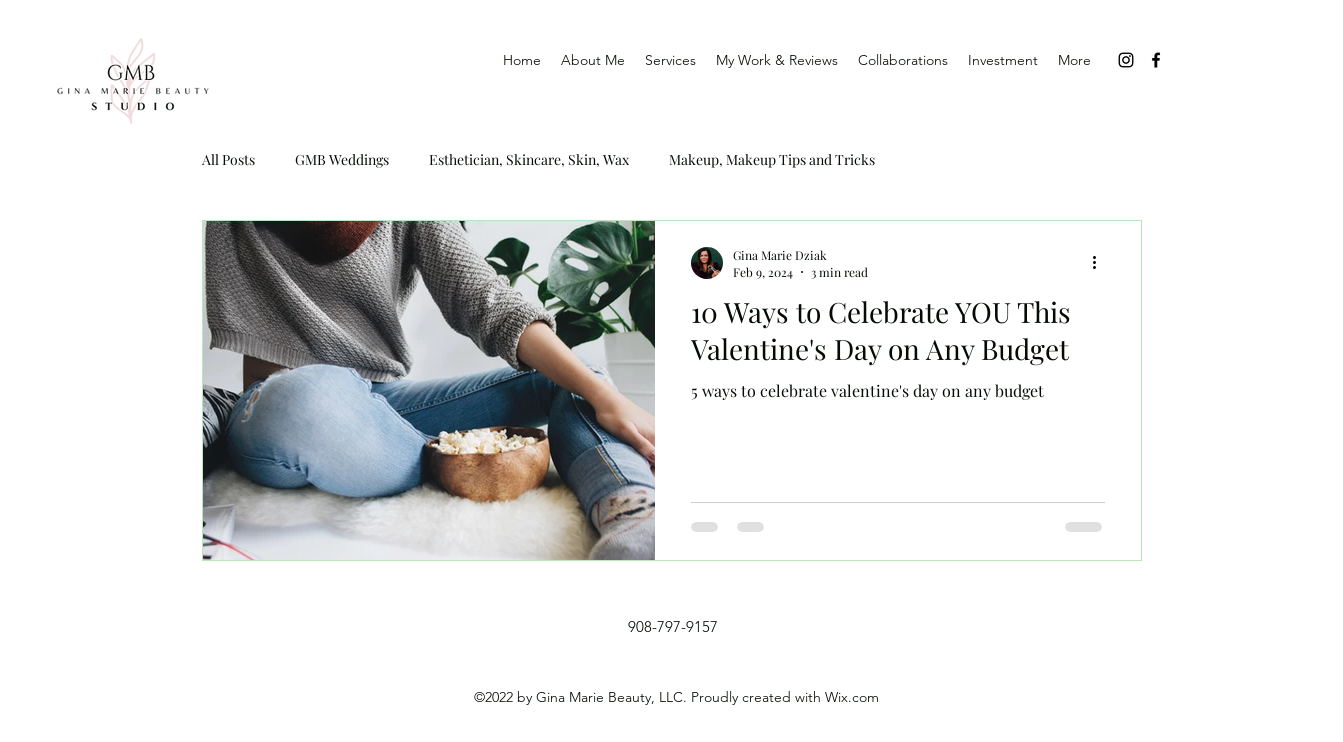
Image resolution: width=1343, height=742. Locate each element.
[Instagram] (1126, 60)
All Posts (228, 159)
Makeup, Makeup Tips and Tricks (772, 159)
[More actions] (1102, 263)
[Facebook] (1156, 60)
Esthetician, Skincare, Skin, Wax (529, 159)
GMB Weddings (342, 159)
